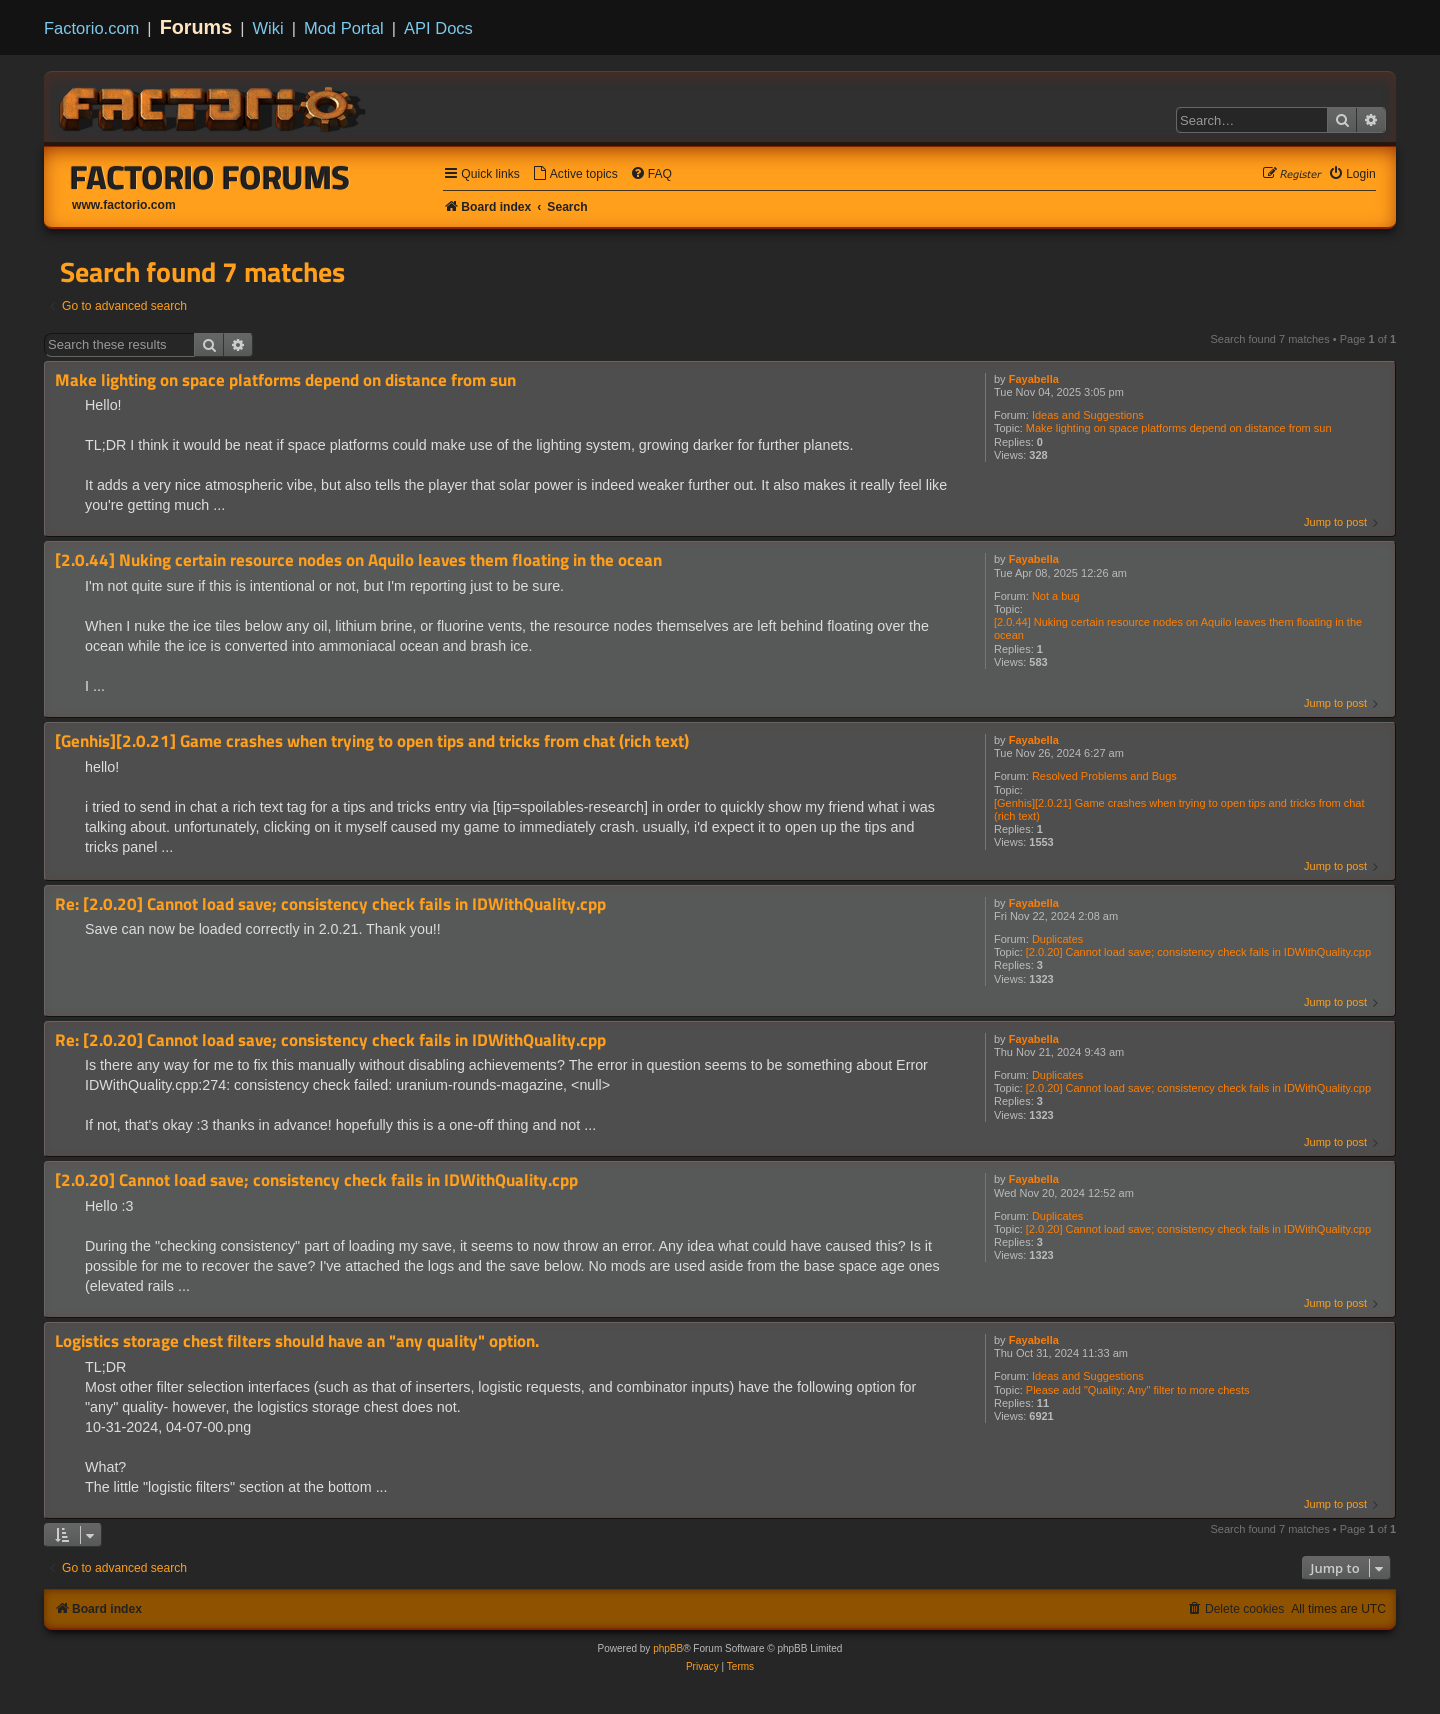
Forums (196, 27)
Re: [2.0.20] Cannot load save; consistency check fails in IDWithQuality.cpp (330, 904)
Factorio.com (91, 28)
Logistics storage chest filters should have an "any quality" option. (297, 1341)
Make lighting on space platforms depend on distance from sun (1179, 428)
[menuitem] (575, 174)
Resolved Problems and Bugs (1104, 776)
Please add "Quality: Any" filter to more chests (1138, 1390)
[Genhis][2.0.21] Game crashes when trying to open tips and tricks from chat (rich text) (1179, 809)
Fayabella (1034, 379)
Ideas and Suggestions (1088, 415)
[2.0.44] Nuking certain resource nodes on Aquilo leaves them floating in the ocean (1178, 628)
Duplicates (1057, 939)
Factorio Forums (210, 177)
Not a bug (1056, 596)
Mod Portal (344, 28)
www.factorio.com (124, 205)
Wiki (268, 28)
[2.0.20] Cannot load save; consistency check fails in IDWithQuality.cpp (1198, 952)
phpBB (668, 1648)
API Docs (438, 28)
